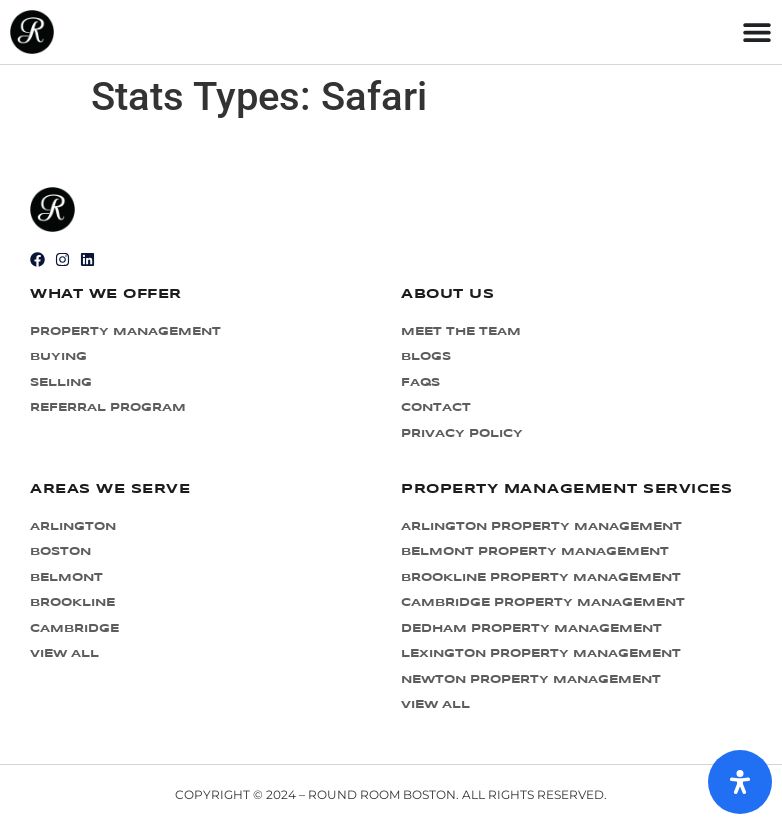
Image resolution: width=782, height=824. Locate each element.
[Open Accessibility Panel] (740, 782)
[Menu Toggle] (757, 32)
